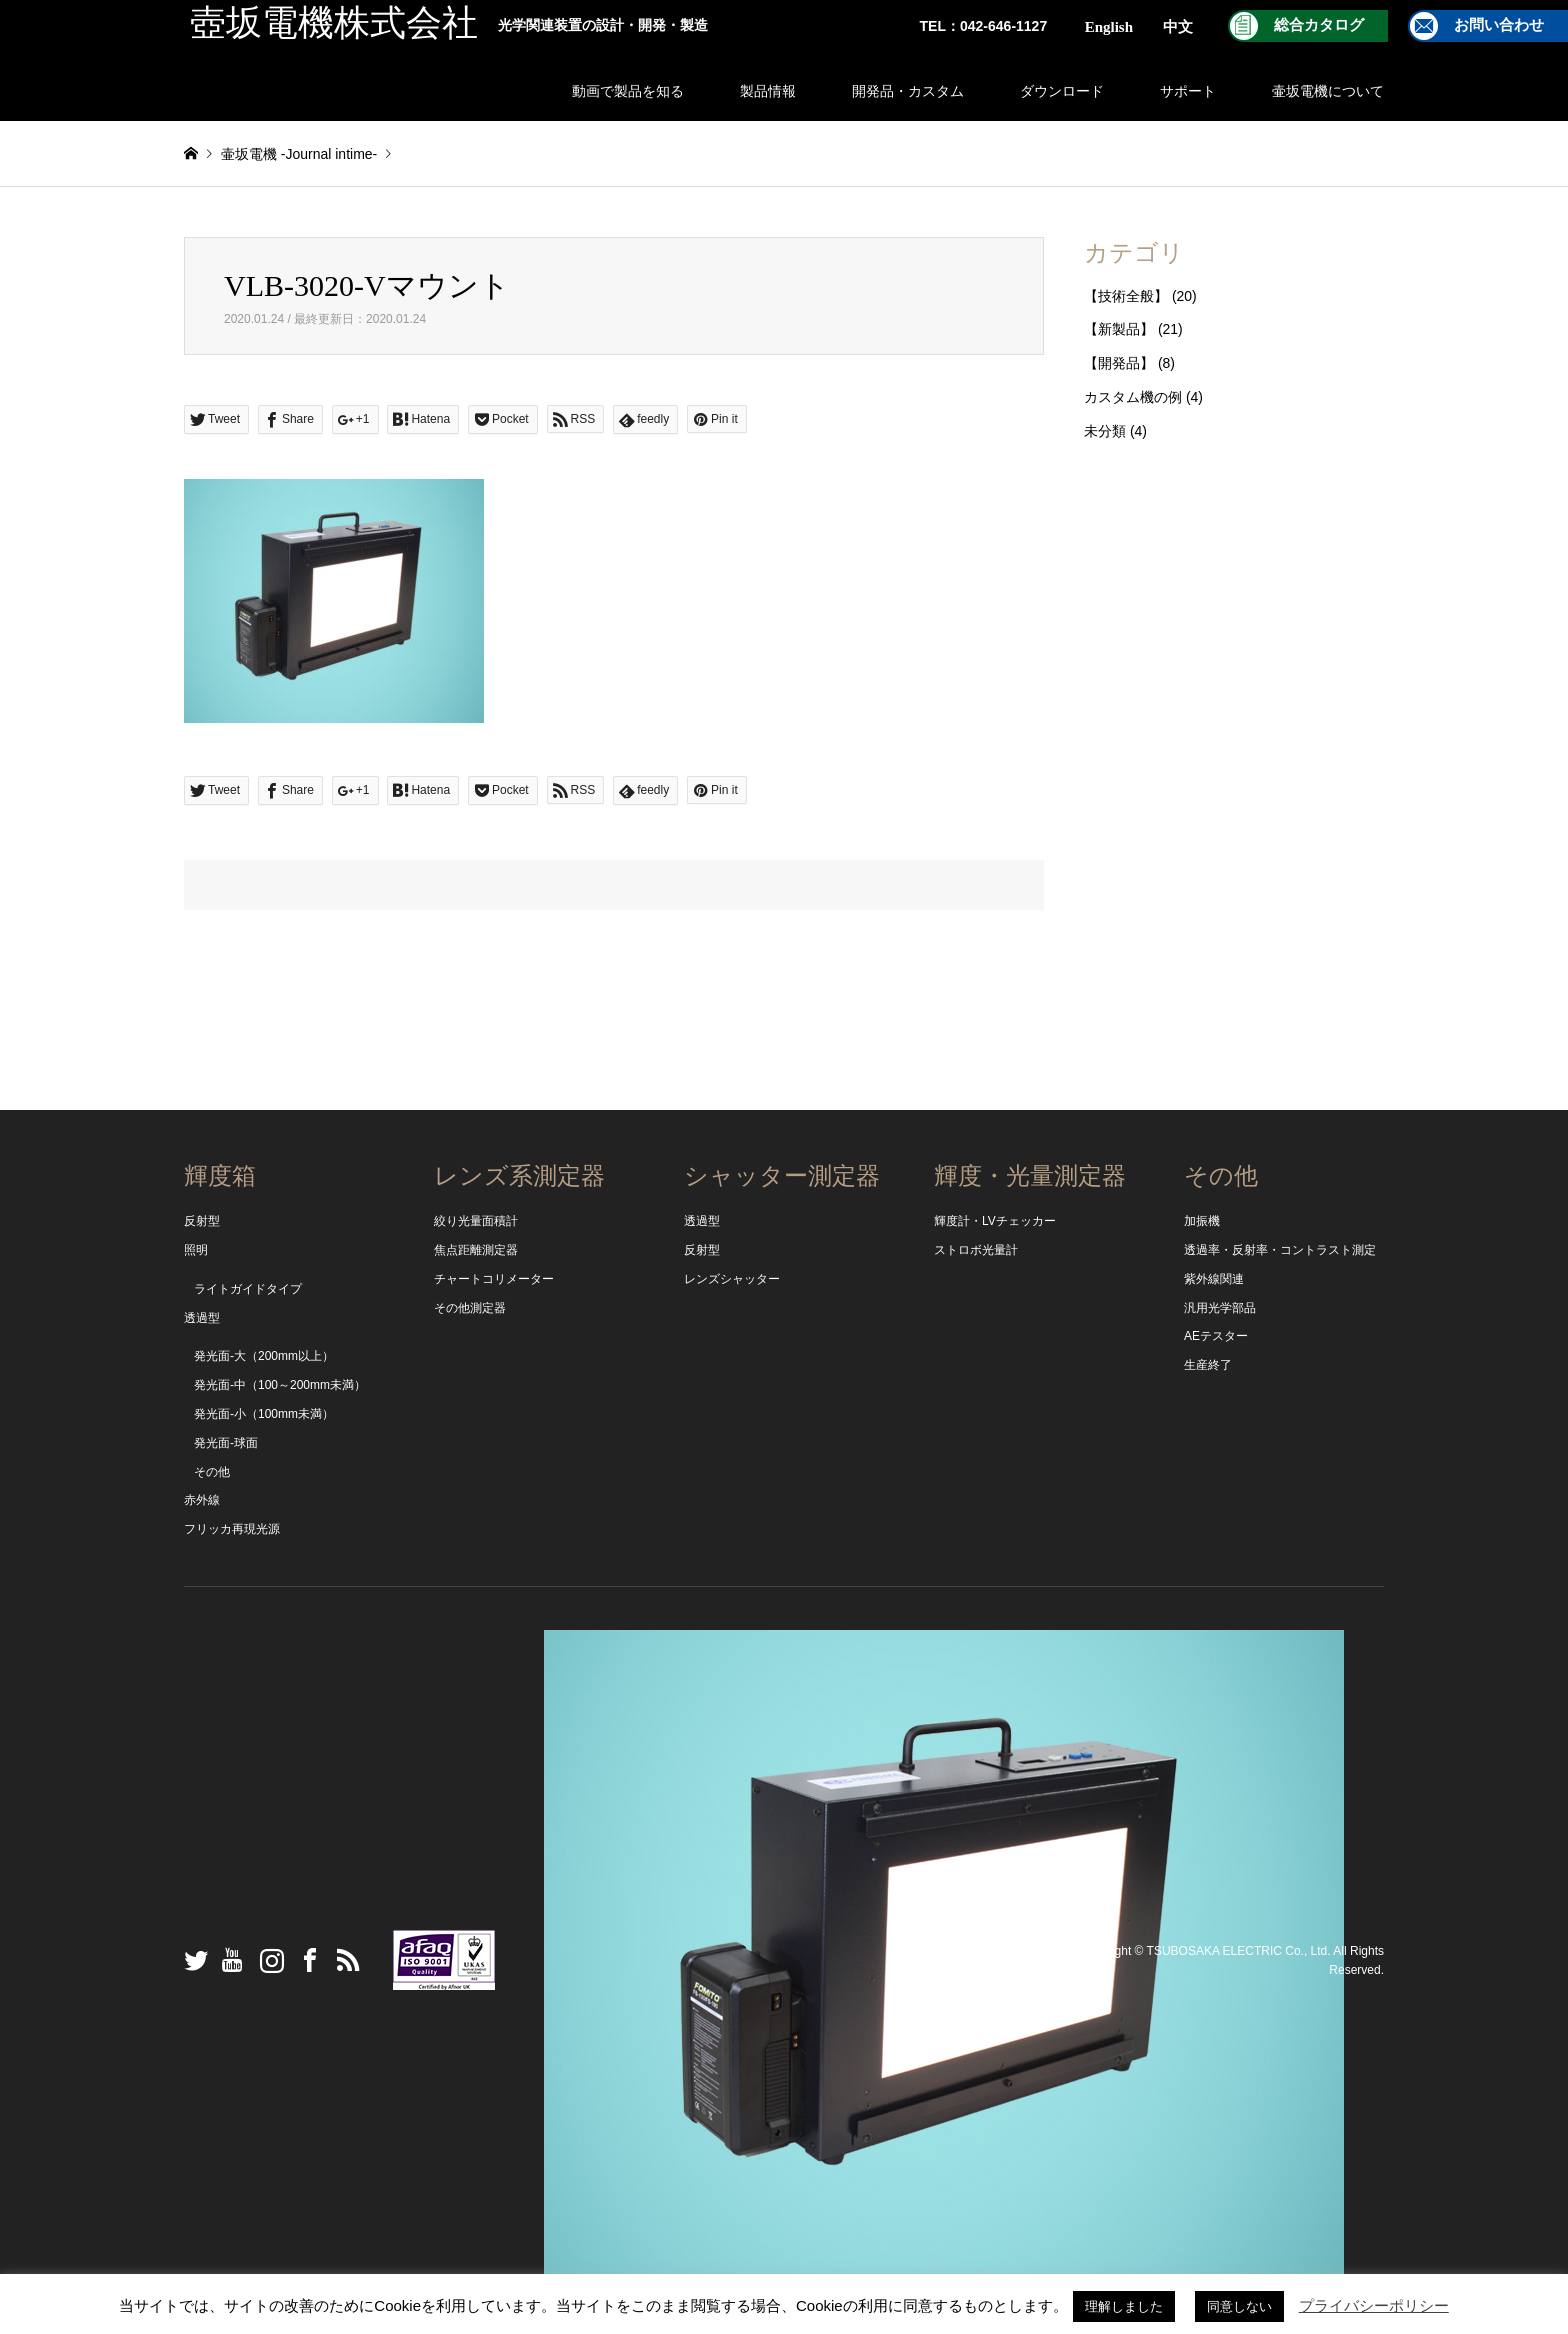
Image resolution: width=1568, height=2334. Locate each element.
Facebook (305, 1960)
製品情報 (768, 91)
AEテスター (1216, 1336)
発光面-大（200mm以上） (264, 1356)
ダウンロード (1062, 91)
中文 (1178, 27)
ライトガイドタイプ (248, 1289)
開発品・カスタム (908, 91)
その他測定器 (470, 1308)
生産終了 (1208, 1365)
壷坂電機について (1328, 91)
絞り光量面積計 (476, 1221)
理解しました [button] (1124, 2306)
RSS (343, 1960)
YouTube (229, 1960)
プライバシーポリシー (1374, 2305)
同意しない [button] (1239, 2306)
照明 (196, 1250)
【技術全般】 (1126, 296)
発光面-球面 (226, 1443)
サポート (1188, 91)
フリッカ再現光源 (232, 1529)
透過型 (202, 1318)
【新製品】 (1119, 329)
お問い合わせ (1499, 25)
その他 (212, 1472)
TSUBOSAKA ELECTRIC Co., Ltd (1237, 1950)
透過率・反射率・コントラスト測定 (1280, 1250)
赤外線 (202, 1500)
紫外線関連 (1214, 1279)
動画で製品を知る (628, 91)
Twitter (191, 1960)
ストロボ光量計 (976, 1250)
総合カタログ (1319, 25)
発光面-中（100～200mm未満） (280, 1385)
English (1109, 27)
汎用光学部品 (1220, 1308)
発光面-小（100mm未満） (264, 1414)
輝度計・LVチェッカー (995, 1221)
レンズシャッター (732, 1279)
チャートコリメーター (494, 1279)
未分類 (1105, 431)
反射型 (202, 1221)
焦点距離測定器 (476, 1250)
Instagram (267, 1960)
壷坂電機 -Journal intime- (299, 154)
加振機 (1202, 1221)
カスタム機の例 (1133, 397)
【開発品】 (1119, 363)
